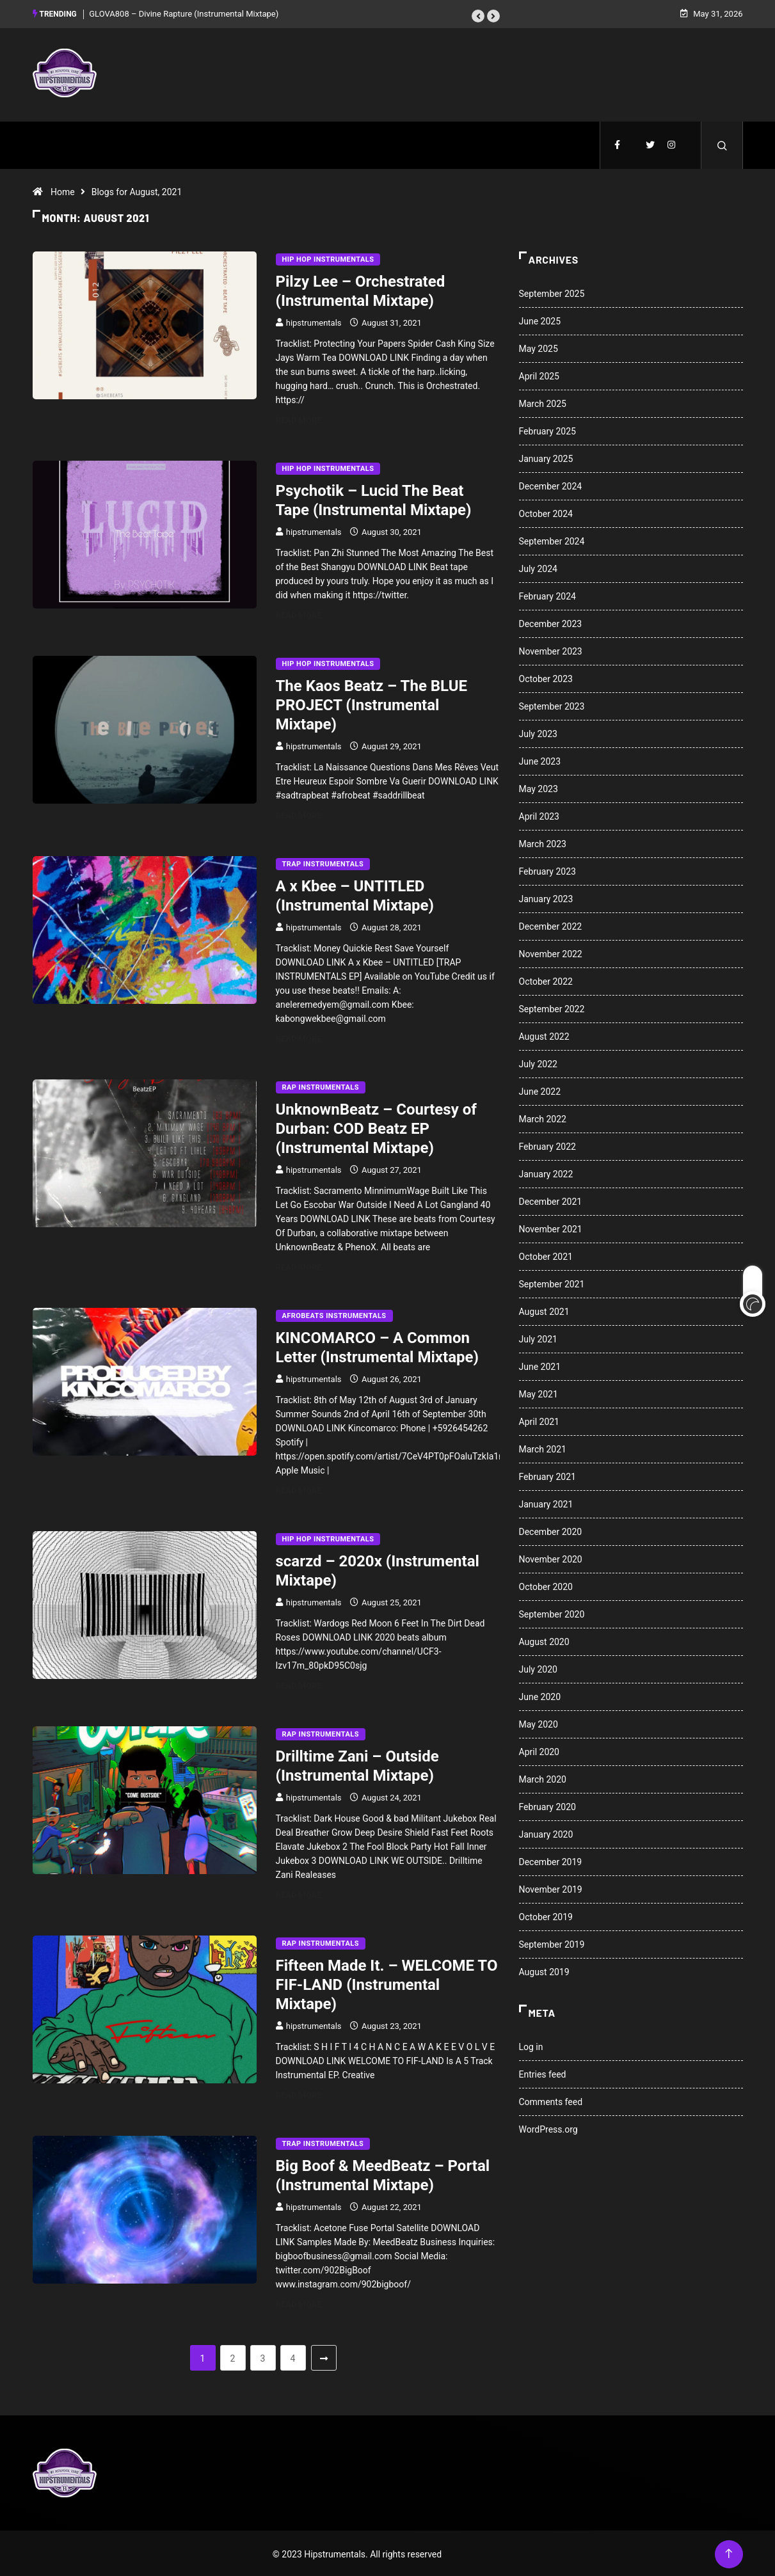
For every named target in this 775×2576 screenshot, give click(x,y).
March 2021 (542, 1447)
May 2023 (538, 787)
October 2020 (546, 1585)
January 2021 (546, 1502)
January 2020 (546, 1832)
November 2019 (550, 1887)
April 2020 (539, 1750)
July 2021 (538, 1337)
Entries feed (542, 2072)
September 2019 (552, 1942)
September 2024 (552, 539)
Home (63, 190)
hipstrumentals (314, 321)
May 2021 (538, 1392)
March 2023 (542, 842)
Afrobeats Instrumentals (334, 1314)
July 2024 (538, 567)
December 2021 (550, 1200)
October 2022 (546, 979)
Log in (531, 2045)
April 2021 (539, 1420)
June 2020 (540, 1695)
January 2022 (546, 1172)
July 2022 (538, 1062)
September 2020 (552, 1612)
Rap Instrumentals (320, 1085)
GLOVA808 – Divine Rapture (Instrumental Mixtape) (183, 12)
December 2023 (550, 622)
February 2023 (547, 869)
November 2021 (550, 1227)
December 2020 (550, 1530)
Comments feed (551, 2100)
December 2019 (550, 1860)
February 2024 (547, 594)
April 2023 (539, 814)
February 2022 (547, 1145)
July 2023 (538, 732)
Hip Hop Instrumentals (328, 257)
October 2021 (546, 1255)
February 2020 (547, 1805)
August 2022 (544, 1035)
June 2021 (540, 1365)
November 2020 (550, 1557)
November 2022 (550, 952)
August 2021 (544, 1310)
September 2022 (552, 1007)
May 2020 (538, 1722)
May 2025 (538, 347)
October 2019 (546, 1915)
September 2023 (552, 704)
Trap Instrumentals (323, 862)
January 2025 (546, 457)
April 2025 (539, 374)
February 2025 (547, 429)
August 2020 (544, 1640)
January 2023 (546, 897)
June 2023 (540, 759)
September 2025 (552, 292)
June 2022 (540, 1090)
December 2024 (550, 484)
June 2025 (540, 319)
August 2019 (544, 1970)
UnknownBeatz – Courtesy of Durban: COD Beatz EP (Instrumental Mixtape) (376, 1127)
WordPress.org (548, 2127)
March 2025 (542, 402)
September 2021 (552, 1282)
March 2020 (542, 1777)
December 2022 (550, 924)
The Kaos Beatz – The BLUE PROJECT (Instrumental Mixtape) (372, 703)
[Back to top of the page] (728, 2552)
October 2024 (546, 512)
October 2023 (546, 677)
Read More (306, 418)
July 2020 (538, 1667)
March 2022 (542, 1117)
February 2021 (547, 1475)
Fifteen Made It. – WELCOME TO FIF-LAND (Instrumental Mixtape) (387, 1983)
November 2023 (550, 649)
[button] (478, 14)
